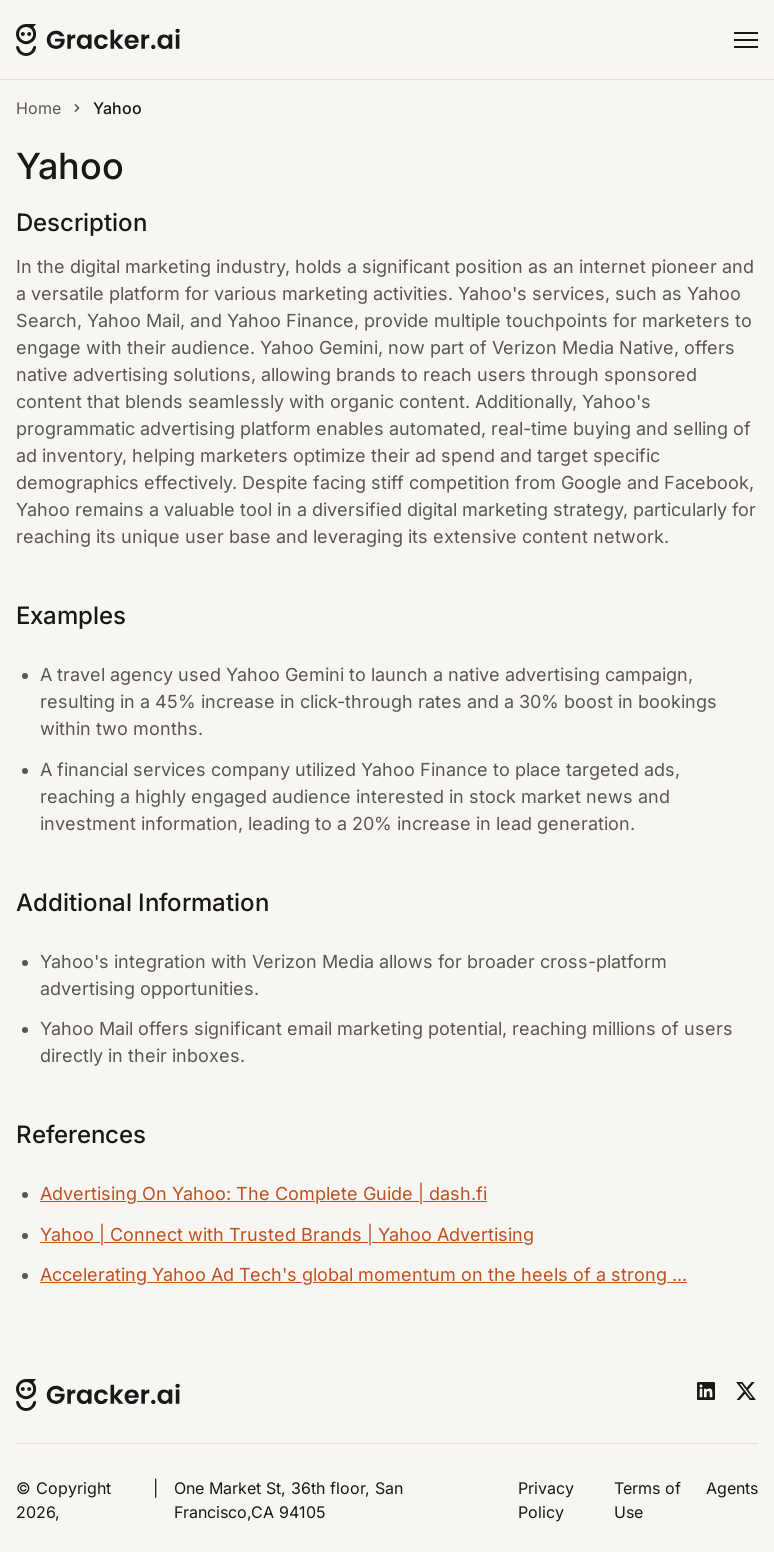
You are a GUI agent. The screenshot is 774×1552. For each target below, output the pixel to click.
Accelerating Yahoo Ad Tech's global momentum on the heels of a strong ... (363, 1274)
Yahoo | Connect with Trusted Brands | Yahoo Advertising (287, 1234)
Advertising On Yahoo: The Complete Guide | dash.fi (263, 1193)
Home (38, 108)
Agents (732, 1488)
